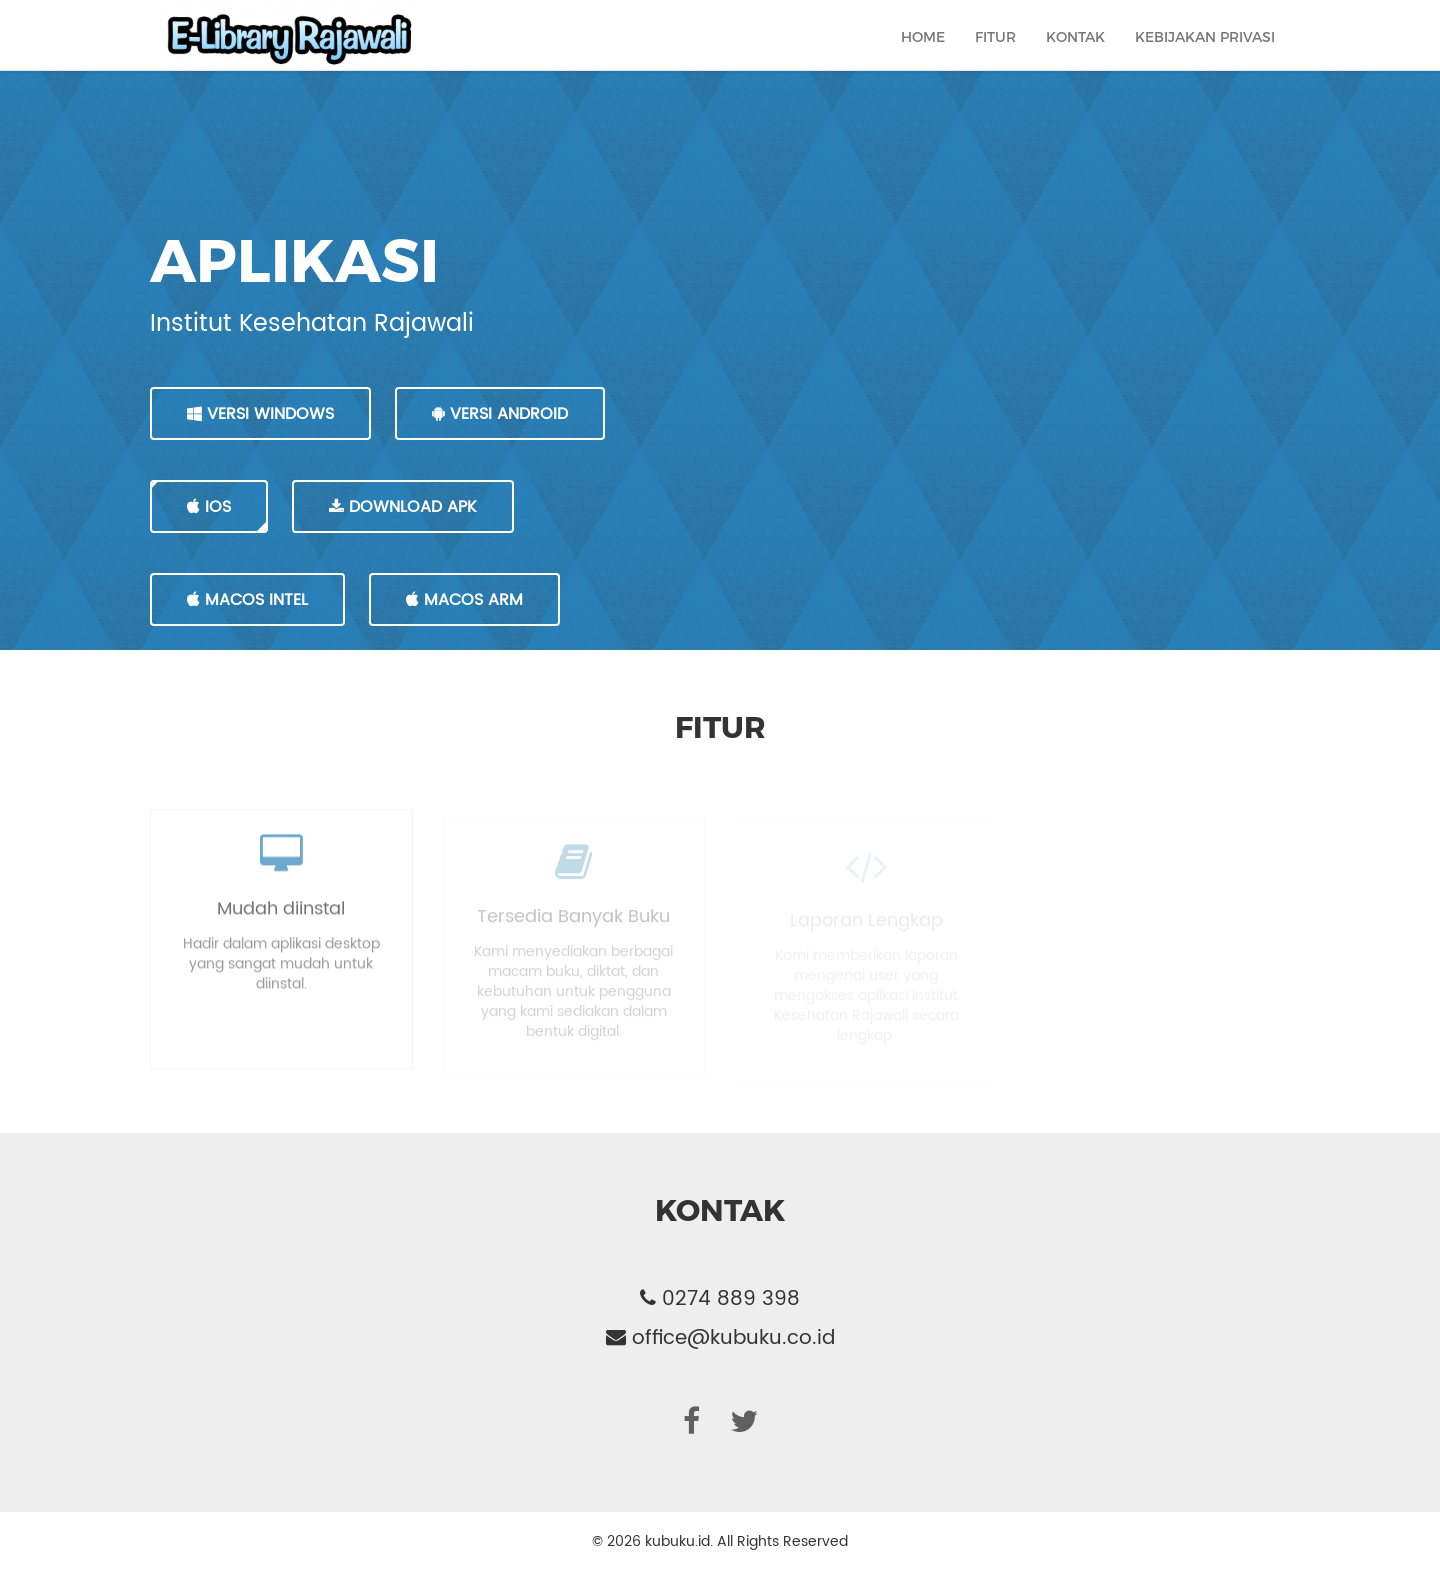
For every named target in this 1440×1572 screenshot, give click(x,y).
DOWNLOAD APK (403, 507)
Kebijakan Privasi (1205, 56)
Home (923, 56)
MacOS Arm (464, 600)
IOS (209, 507)
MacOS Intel (247, 600)
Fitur (995, 56)
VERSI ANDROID (500, 414)
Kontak (1075, 56)
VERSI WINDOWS (260, 414)
